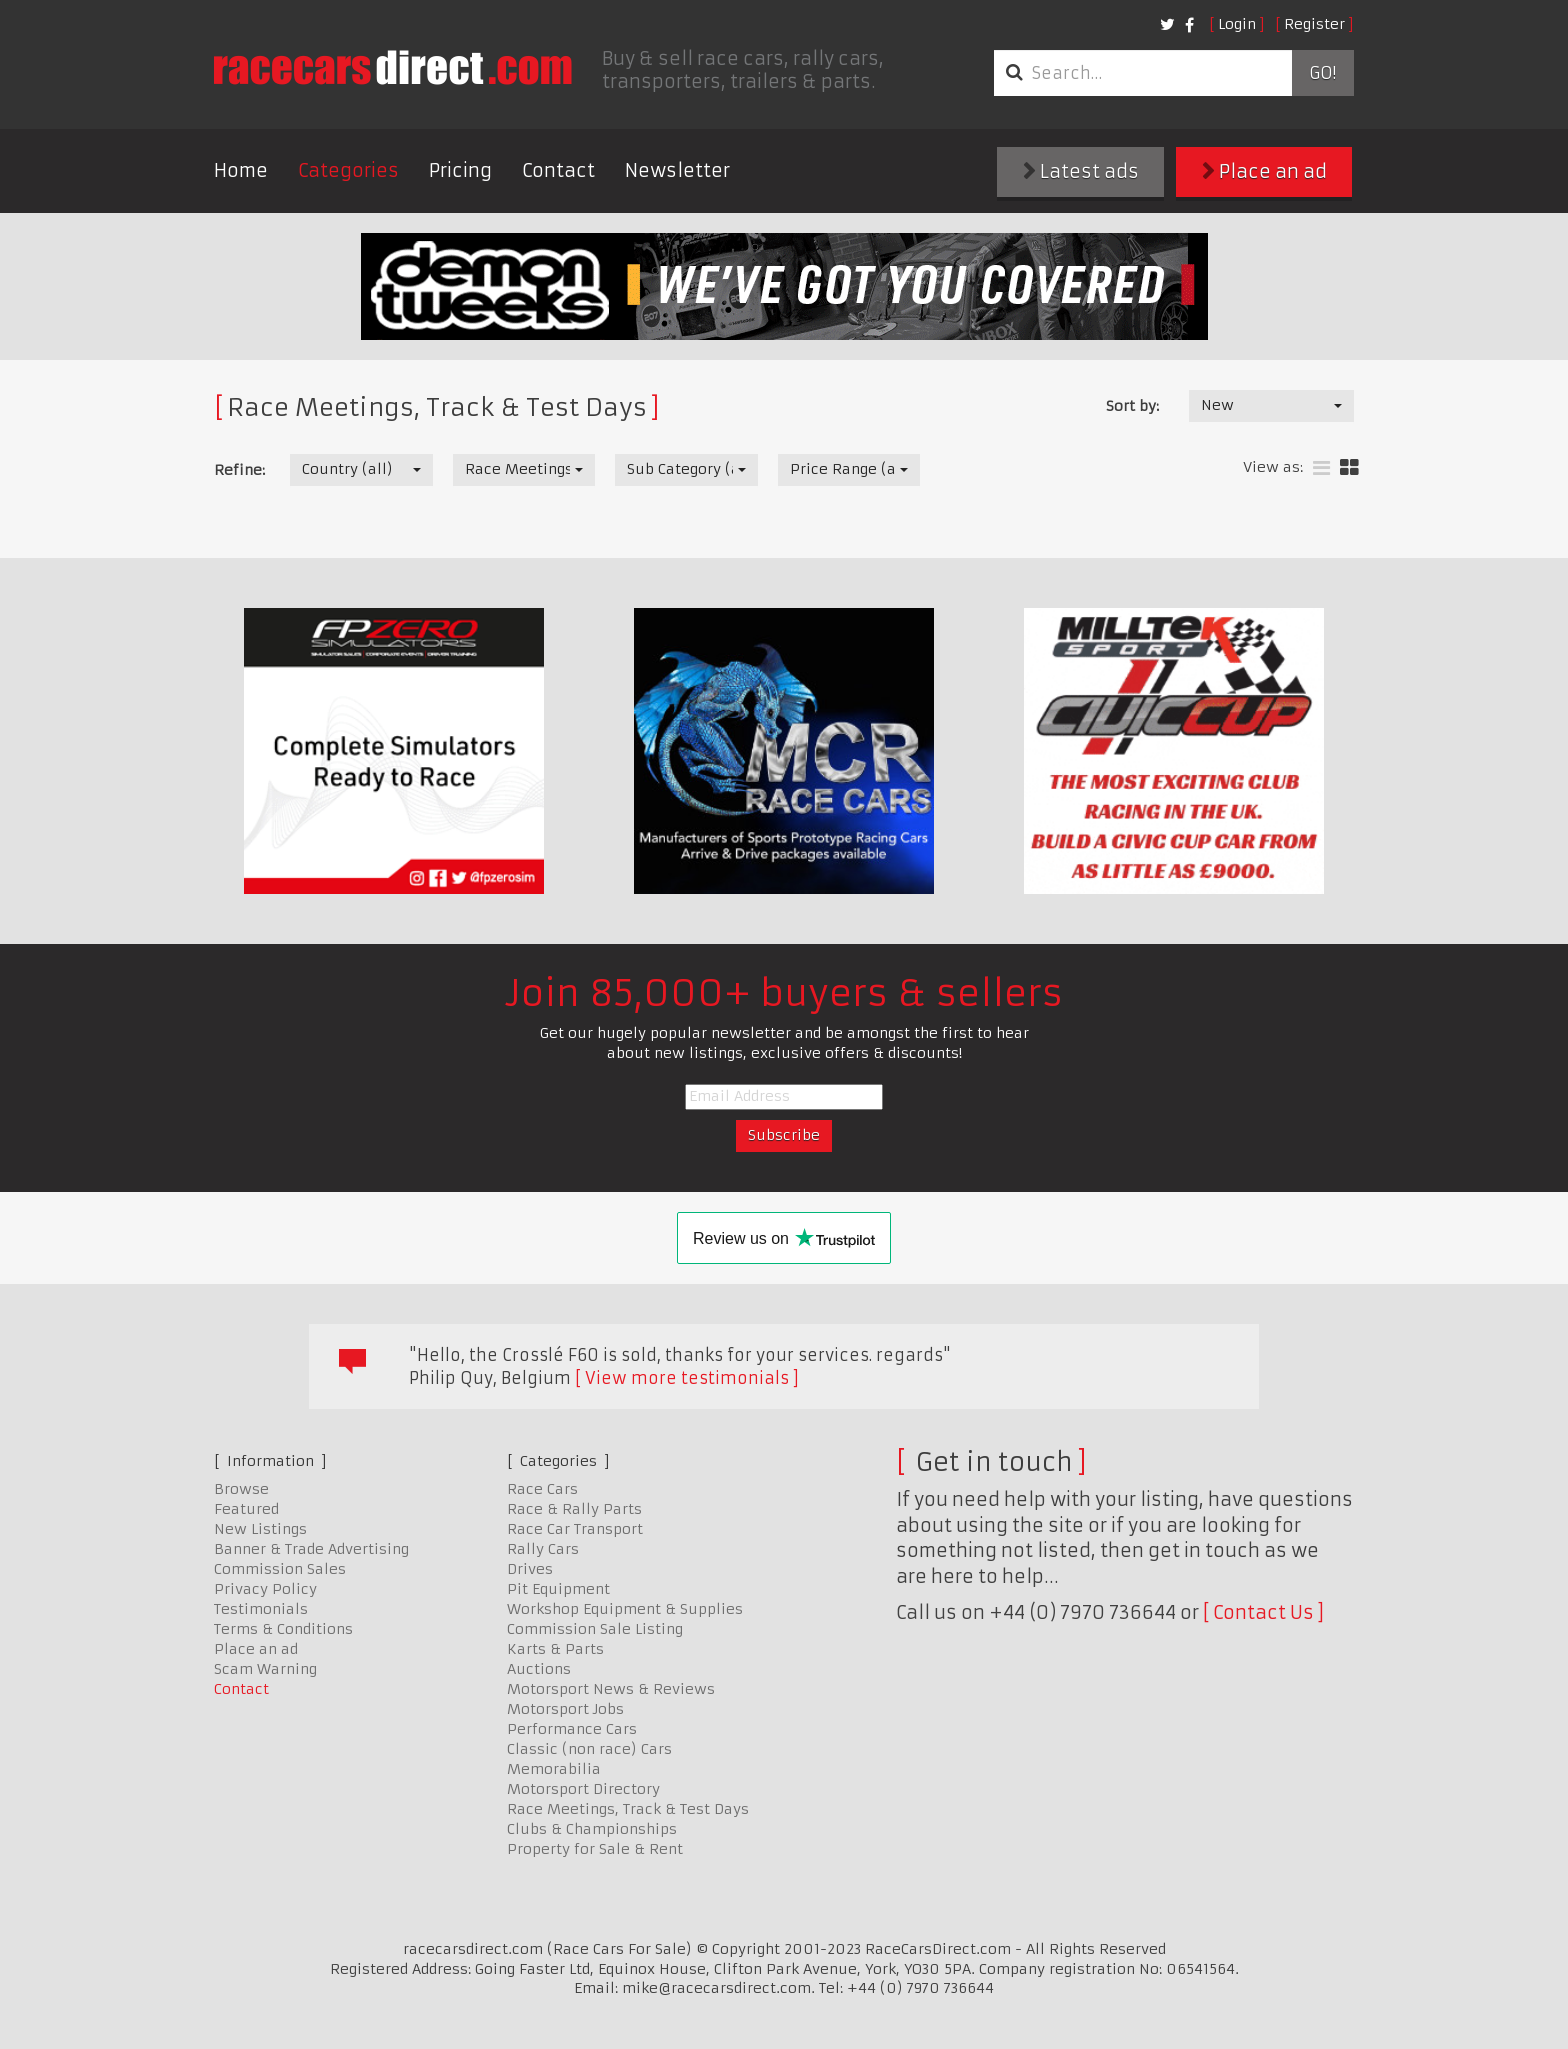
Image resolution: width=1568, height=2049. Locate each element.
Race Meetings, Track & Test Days (628, 1809)
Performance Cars (572, 1729)
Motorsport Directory (583, 1789)
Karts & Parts (555, 1649)
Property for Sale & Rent (595, 1849)
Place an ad (1264, 171)
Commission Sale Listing (595, 1629)
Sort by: (1132, 406)
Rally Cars (543, 1549)
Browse (241, 1489)
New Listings (260, 1529)
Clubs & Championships (592, 1829)
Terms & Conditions (283, 1629)
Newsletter (677, 170)
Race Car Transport (575, 1529)
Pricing (460, 170)
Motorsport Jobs (565, 1709)
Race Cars (542, 1489)
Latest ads (1081, 171)
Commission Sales (280, 1569)
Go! (1322, 73)
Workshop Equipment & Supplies (625, 1609)
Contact (558, 170)
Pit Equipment (558, 1589)
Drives (530, 1569)
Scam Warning (265, 1669)
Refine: (239, 470)
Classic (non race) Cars (589, 1749)
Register (1314, 24)
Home (241, 170)
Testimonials (261, 1609)
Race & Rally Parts (574, 1509)
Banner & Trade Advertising (311, 1549)
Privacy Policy (265, 1589)
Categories (348, 170)
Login (1237, 24)
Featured (246, 1509)
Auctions (539, 1669)
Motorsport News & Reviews (611, 1689)
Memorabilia (554, 1769)
